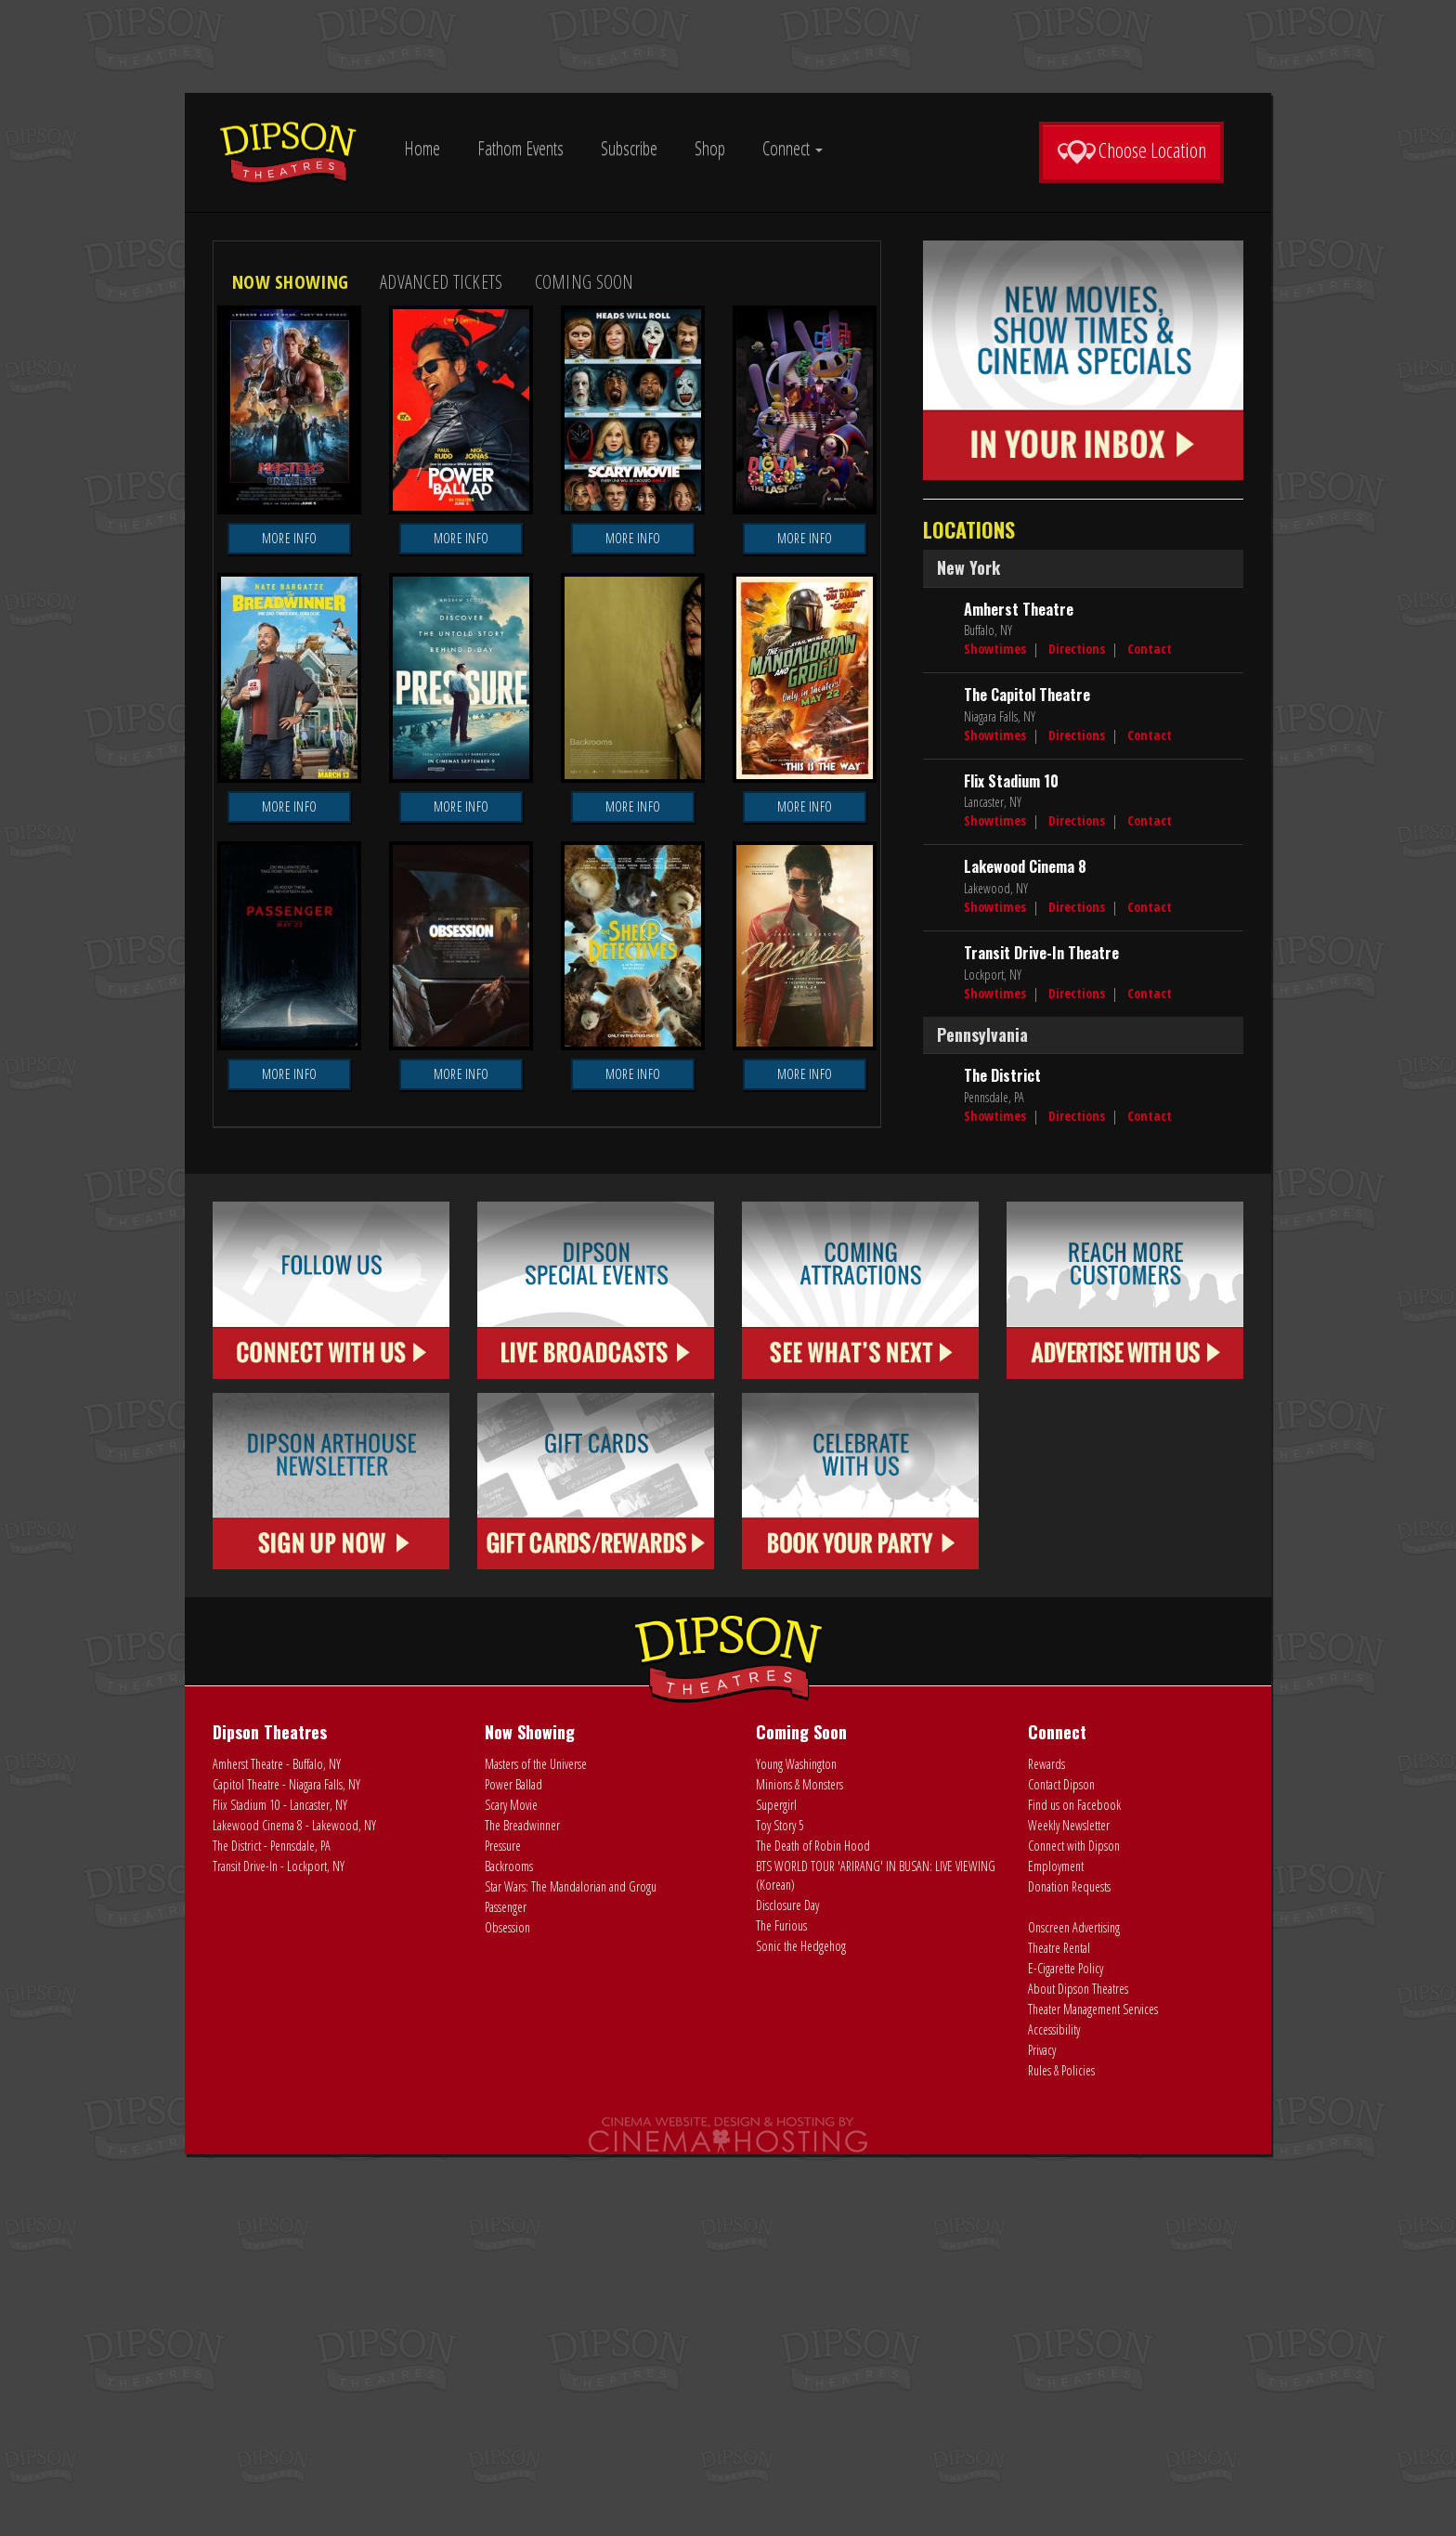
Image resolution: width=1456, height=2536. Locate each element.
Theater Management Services (1093, 2390)
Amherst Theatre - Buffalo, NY (277, 2145)
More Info (290, 919)
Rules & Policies (1061, 2452)
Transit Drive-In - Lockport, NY (278, 2247)
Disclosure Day (787, 2286)
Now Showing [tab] (290, 662)
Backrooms (509, 2247)
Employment (1056, 2247)
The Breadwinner (522, 2207)
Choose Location (1131, 150)
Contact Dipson (1061, 2166)
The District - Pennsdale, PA (272, 2227)
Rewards (1046, 2145)
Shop (710, 148)
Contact (1149, 1030)
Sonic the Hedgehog (801, 2327)
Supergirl (776, 2186)
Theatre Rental (1059, 2329)
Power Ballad (513, 2166)
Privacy (1042, 2431)
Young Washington (796, 2145)
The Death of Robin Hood (813, 2227)
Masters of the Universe (536, 2145)
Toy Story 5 (780, 2207)
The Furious (781, 2307)
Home (422, 148)
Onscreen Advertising (1074, 2309)
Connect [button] (792, 148)
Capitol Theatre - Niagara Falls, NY (286, 2166)
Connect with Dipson (1074, 2227)
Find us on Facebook (1074, 2186)
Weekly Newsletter (1069, 2207)
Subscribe (629, 148)
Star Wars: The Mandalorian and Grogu (570, 2268)
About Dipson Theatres (1078, 2370)
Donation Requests (1069, 2268)
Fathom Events (520, 148)
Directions (1076, 1030)
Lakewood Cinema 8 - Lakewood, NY (294, 2207)
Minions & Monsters (799, 2166)
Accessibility (1054, 2411)
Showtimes (995, 1030)
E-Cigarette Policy (1065, 2350)
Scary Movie (511, 2186)
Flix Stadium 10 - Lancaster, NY (280, 2186)
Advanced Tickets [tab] (441, 662)
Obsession (507, 2309)
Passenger (505, 2288)
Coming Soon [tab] (584, 662)
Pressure (503, 2227)
